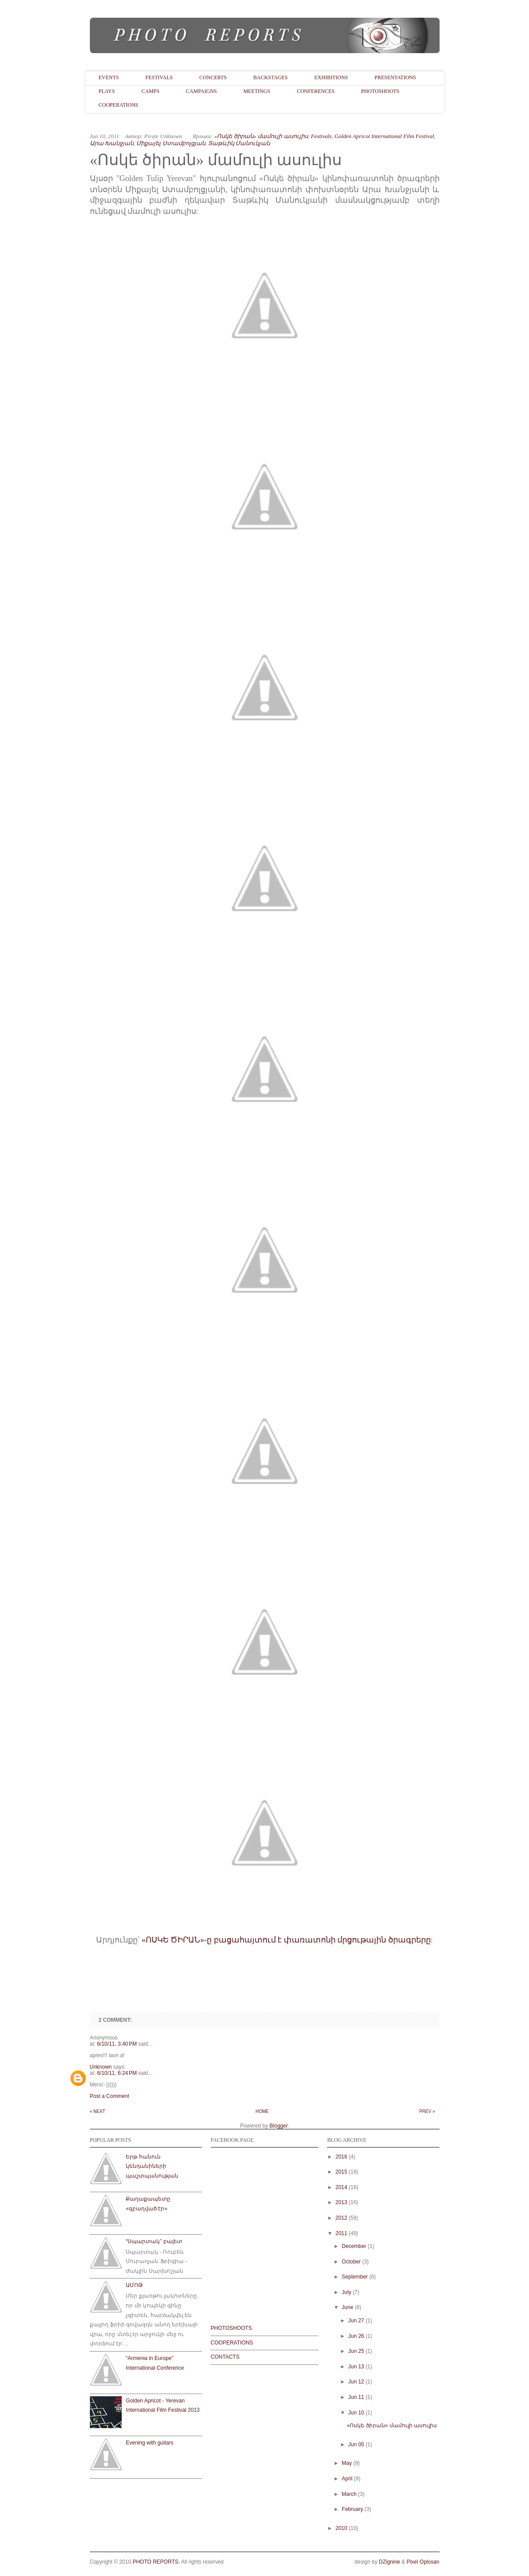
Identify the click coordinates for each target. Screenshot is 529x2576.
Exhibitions (331, 77)
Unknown (101, 2067)
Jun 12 (356, 2382)
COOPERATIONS (232, 2343)
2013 (342, 2202)
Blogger (279, 2126)
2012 (342, 2218)
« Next (97, 2111)
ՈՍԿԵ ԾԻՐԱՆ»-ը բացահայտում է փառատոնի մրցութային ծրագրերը (288, 1939)
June (347, 2307)
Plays (107, 91)
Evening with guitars (149, 2443)
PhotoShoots (380, 91)
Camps (150, 91)
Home (262, 2111)
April (347, 2479)
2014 (342, 2187)
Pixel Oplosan (422, 2562)
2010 (342, 2528)
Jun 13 (356, 2367)
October (351, 2262)
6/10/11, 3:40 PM (117, 2044)
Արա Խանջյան (112, 143)
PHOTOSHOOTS (231, 2328)
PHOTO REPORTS (155, 2562)
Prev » (427, 2111)
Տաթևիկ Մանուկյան (239, 143)
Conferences (315, 91)
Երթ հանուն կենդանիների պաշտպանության (152, 2166)
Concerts (213, 77)
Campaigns (201, 91)
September (355, 2277)
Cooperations (119, 105)
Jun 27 (356, 2320)
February (352, 2509)
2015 (342, 2172)
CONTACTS (225, 2357)
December (354, 2246)
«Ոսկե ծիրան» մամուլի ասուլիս (261, 136)
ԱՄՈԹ (134, 2285)
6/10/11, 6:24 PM (117, 2073)
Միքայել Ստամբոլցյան (170, 143)
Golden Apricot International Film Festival (384, 136)
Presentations (395, 77)
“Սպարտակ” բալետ (154, 2241)
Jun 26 (356, 2336)
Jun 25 (356, 2351)
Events (109, 77)
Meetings (256, 91)
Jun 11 (356, 2397)
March (349, 2494)
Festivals (159, 77)
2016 (342, 2157)
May (347, 2463)
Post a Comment (109, 2096)
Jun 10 (356, 2413)
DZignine (389, 2562)
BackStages (270, 77)
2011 (342, 2233)
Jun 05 (356, 2444)
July (346, 2292)
